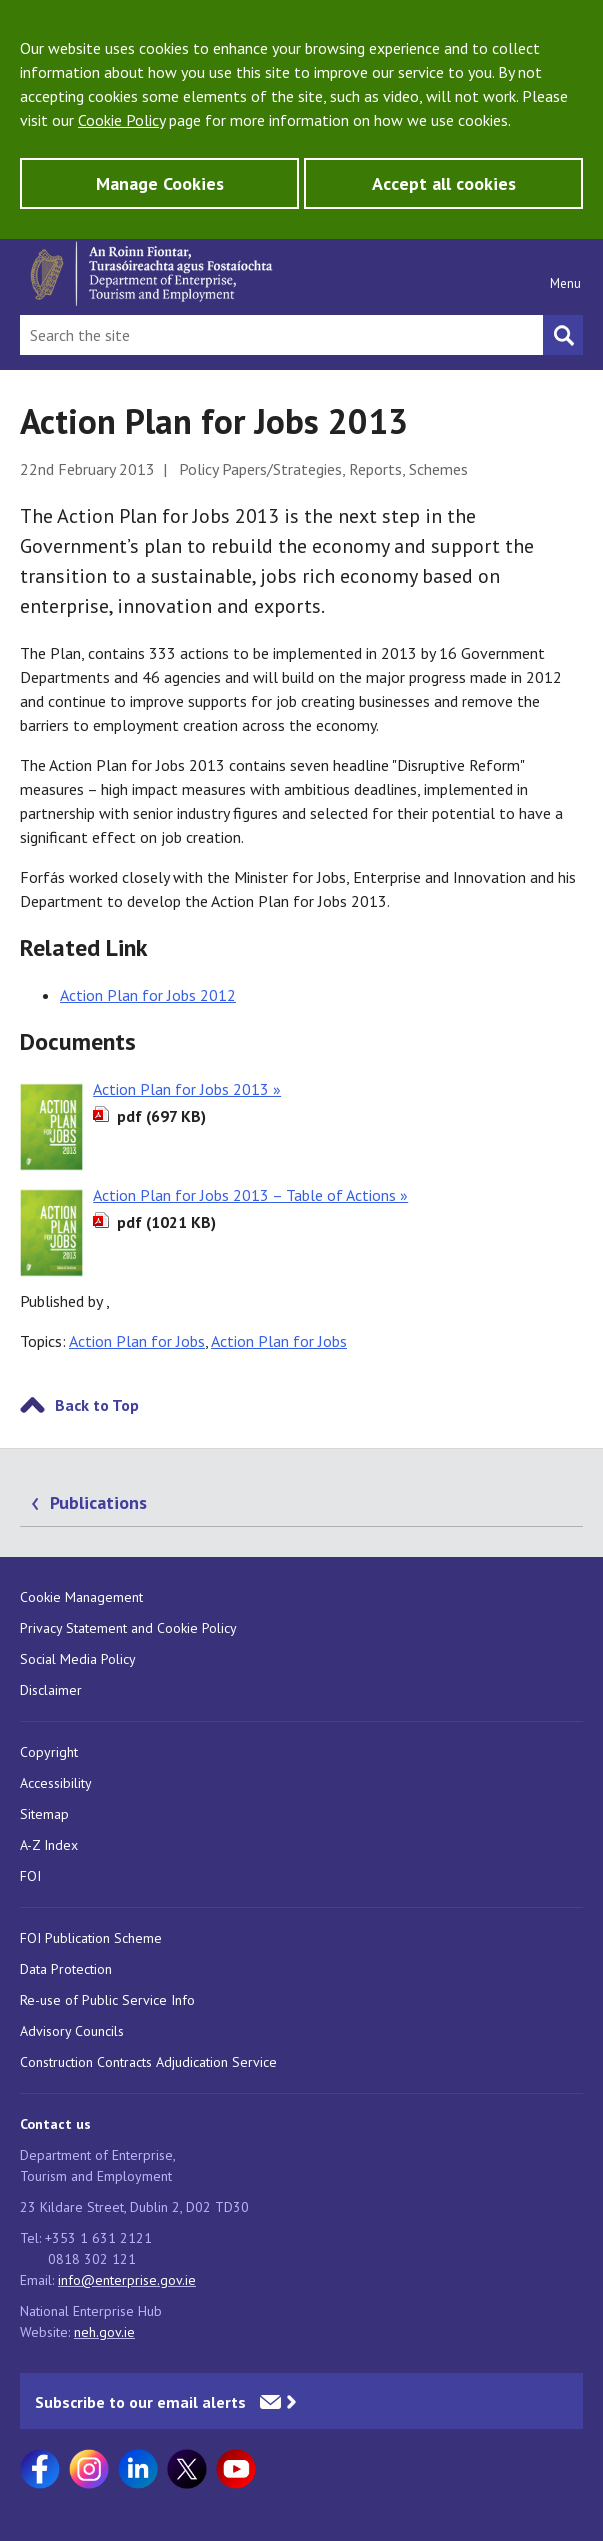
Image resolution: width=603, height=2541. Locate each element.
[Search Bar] (281, 335)
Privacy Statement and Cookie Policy (128, 1628)
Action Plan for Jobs (137, 1341)
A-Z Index (49, 1845)
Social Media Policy (78, 1659)
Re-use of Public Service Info (107, 2000)
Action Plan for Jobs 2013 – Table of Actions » (250, 1195)
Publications (98, 1502)
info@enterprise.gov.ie (127, 2280)
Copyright (49, 1752)
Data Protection (66, 1969)
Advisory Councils (72, 2031)
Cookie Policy (121, 120)
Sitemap (44, 1814)
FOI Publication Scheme (91, 1938)
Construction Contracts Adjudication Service (148, 2062)
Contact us (55, 2124)
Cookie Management (81, 1597)
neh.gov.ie (104, 2332)
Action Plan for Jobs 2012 (148, 995)
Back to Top (97, 1405)
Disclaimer (51, 1690)
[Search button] (563, 335)
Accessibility (56, 1783)
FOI (30, 1876)
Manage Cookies (160, 183)
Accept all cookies (444, 183)
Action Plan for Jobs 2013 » (187, 1089)
